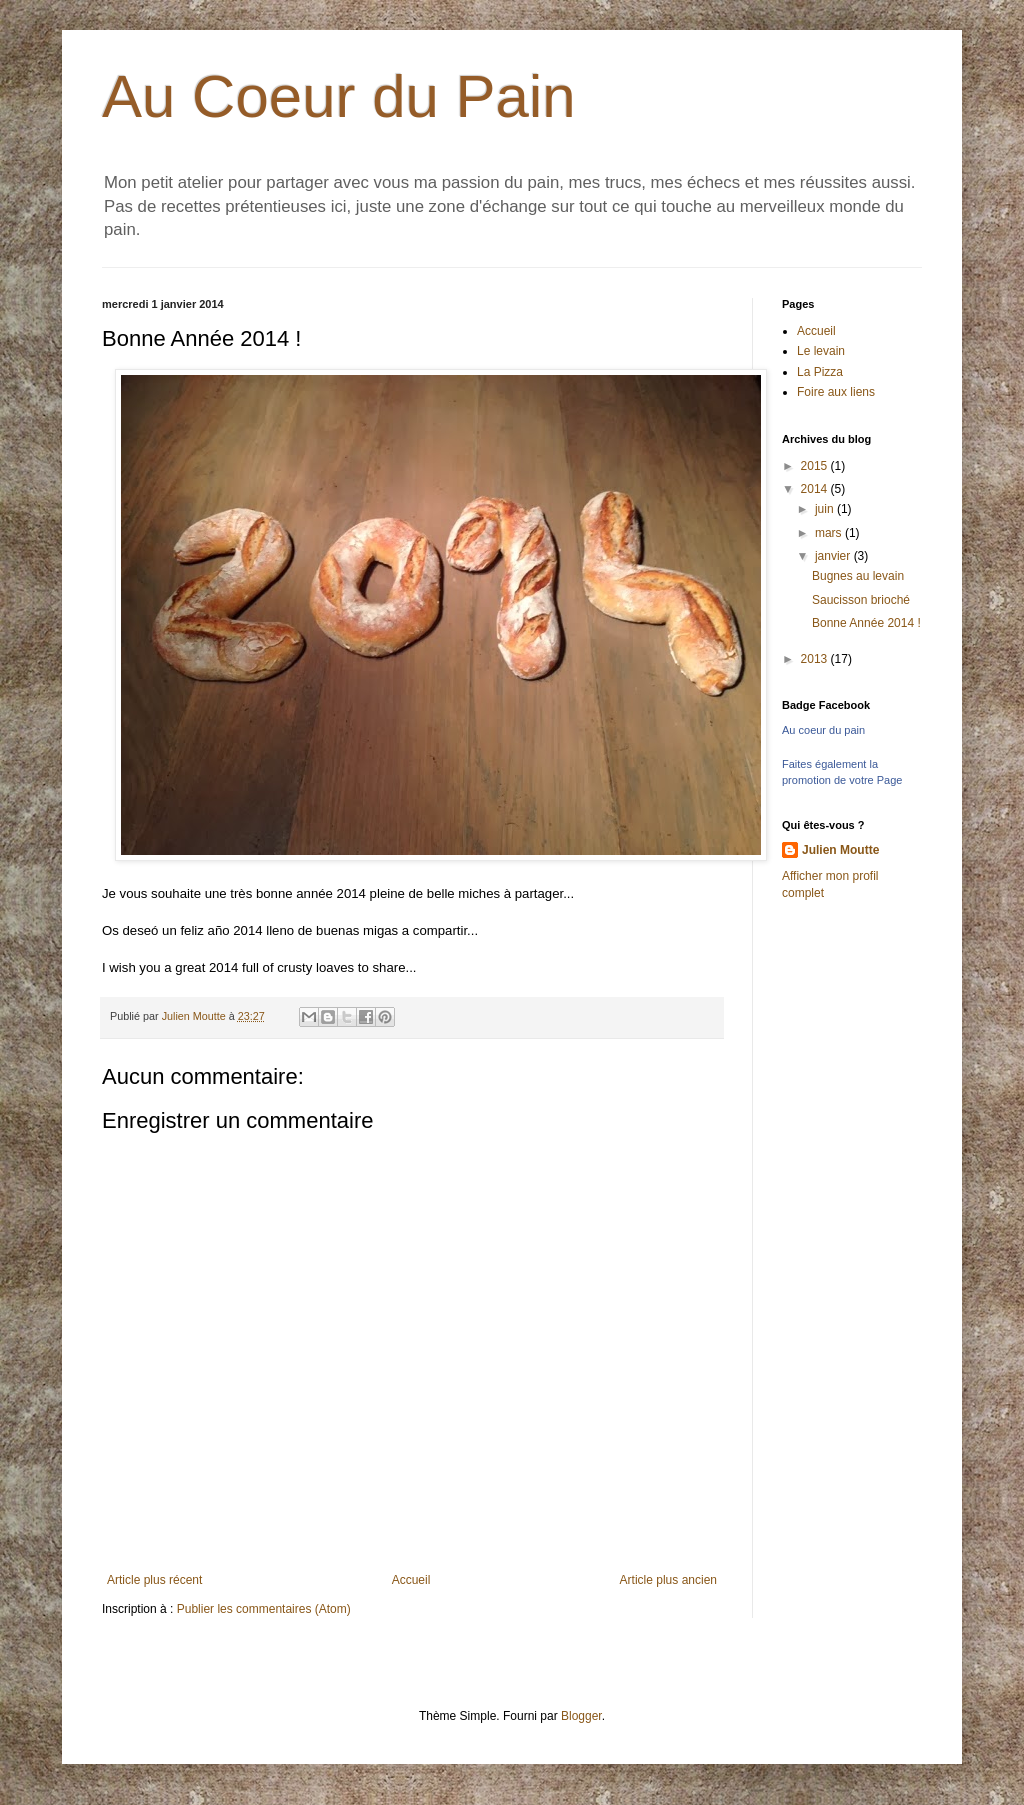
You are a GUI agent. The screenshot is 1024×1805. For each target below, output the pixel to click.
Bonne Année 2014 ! (866, 623)
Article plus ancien (668, 1580)
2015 (816, 466)
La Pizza (820, 372)
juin (826, 509)
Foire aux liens (836, 392)
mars (830, 533)
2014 (816, 489)
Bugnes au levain (858, 576)
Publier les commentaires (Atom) (264, 1609)
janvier (834, 556)
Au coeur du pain (823, 730)
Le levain (821, 351)
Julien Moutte (840, 850)
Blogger (581, 1716)
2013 (816, 659)
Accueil (411, 1580)
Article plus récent (154, 1580)
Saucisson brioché (861, 600)
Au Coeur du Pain (339, 96)
